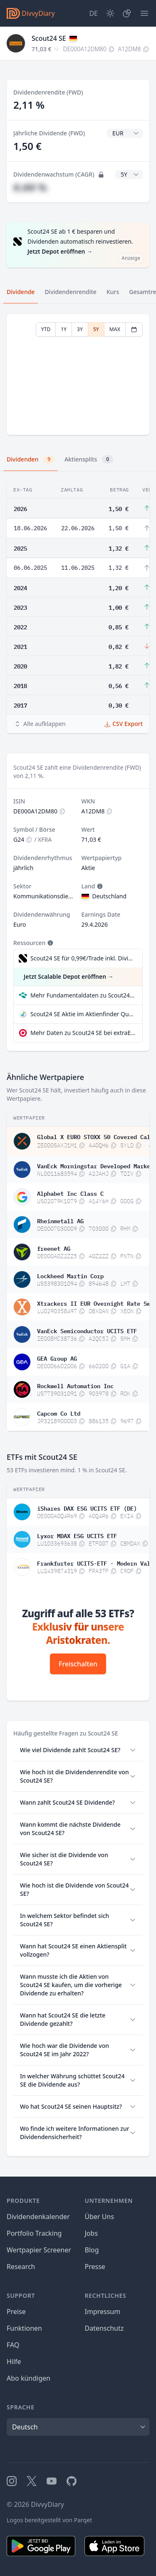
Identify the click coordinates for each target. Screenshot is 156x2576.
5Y (96, 329)
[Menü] (144, 13)
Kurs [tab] (112, 292)
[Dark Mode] (110, 13)
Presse (95, 2266)
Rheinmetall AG (60, 1220)
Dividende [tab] (21, 292)
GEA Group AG (57, 1358)
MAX (114, 329)
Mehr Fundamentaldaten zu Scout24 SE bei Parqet (83, 995)
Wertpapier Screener (39, 2249)
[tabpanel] (78, 374)
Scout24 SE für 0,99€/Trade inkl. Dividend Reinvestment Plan (82, 958)
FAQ (13, 2344)
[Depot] (126, 13)
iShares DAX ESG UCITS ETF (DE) (87, 1508)
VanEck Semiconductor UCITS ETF (87, 1330)
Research (21, 2266)
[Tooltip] (99, 886)
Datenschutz (104, 2328)
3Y (80, 329)
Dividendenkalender (38, 2216)
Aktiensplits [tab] (88, 459)
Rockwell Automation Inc (75, 1385)
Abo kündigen (28, 2378)
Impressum (103, 2311)
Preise (16, 2311)
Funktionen (24, 2328)
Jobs (91, 2233)
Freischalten (78, 1663)
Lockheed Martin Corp (70, 1275)
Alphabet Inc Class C (70, 1193)
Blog (92, 2249)
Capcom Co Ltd (58, 1413)
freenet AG (53, 1248)
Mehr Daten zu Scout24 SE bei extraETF (83, 1033)
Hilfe (14, 2361)
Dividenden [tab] (30, 459)
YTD (46, 329)
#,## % (30, 187)
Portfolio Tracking (34, 2233)
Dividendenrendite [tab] (70, 292)
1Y (64, 329)
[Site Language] (93, 13)
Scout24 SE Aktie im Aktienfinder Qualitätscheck (83, 1014)
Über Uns (99, 2216)
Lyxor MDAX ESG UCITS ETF (77, 1535)
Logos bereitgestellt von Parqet (49, 2520)
